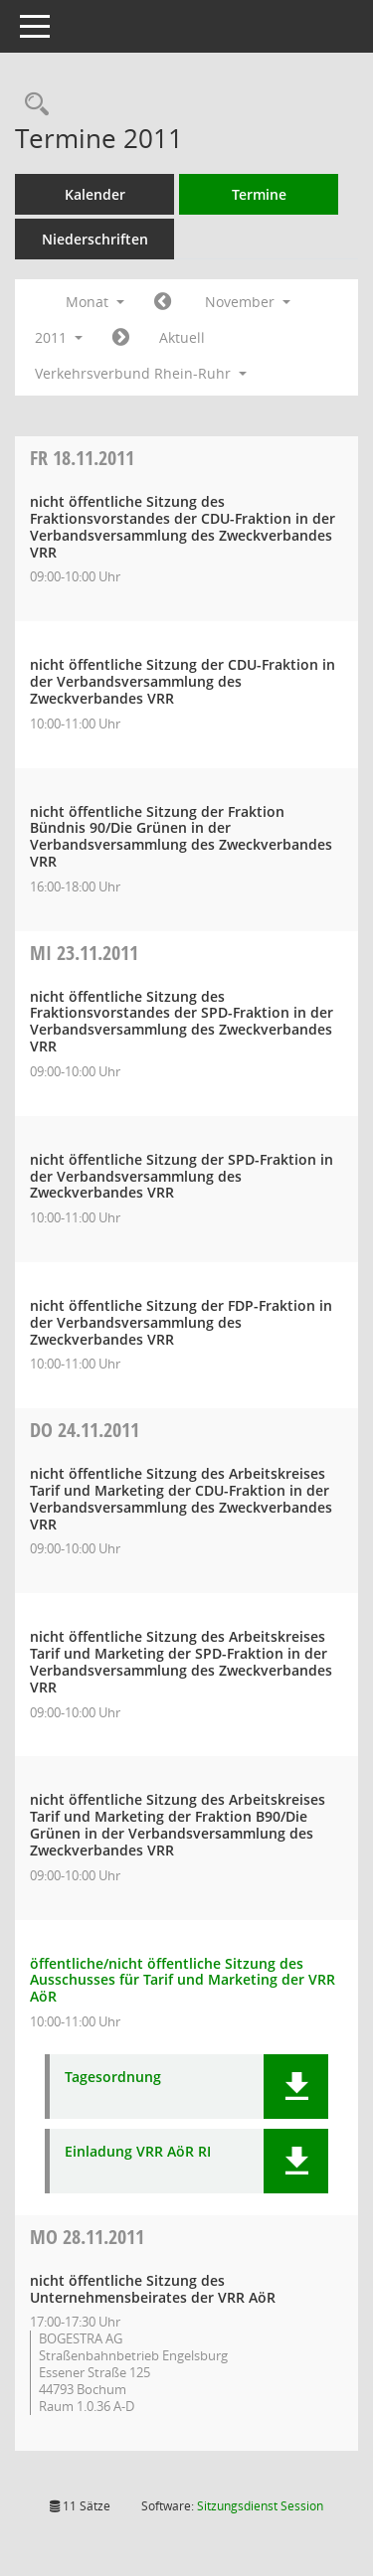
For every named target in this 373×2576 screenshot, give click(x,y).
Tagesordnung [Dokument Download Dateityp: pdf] (113, 2077)
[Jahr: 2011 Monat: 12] (120, 338)
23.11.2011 (84, 952)
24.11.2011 (84, 1429)
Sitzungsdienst (260, 2505)
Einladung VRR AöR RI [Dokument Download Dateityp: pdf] (138, 2152)
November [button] (247, 301)
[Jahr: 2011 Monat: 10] (162, 302)
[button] (296, 2086)
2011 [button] (59, 337)
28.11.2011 (87, 2236)
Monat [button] (95, 301)
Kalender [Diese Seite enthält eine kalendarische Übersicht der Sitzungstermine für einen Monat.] (95, 194)
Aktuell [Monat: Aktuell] (182, 337)
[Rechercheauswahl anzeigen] (32, 104)
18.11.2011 (82, 457)
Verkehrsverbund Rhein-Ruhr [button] (141, 373)
